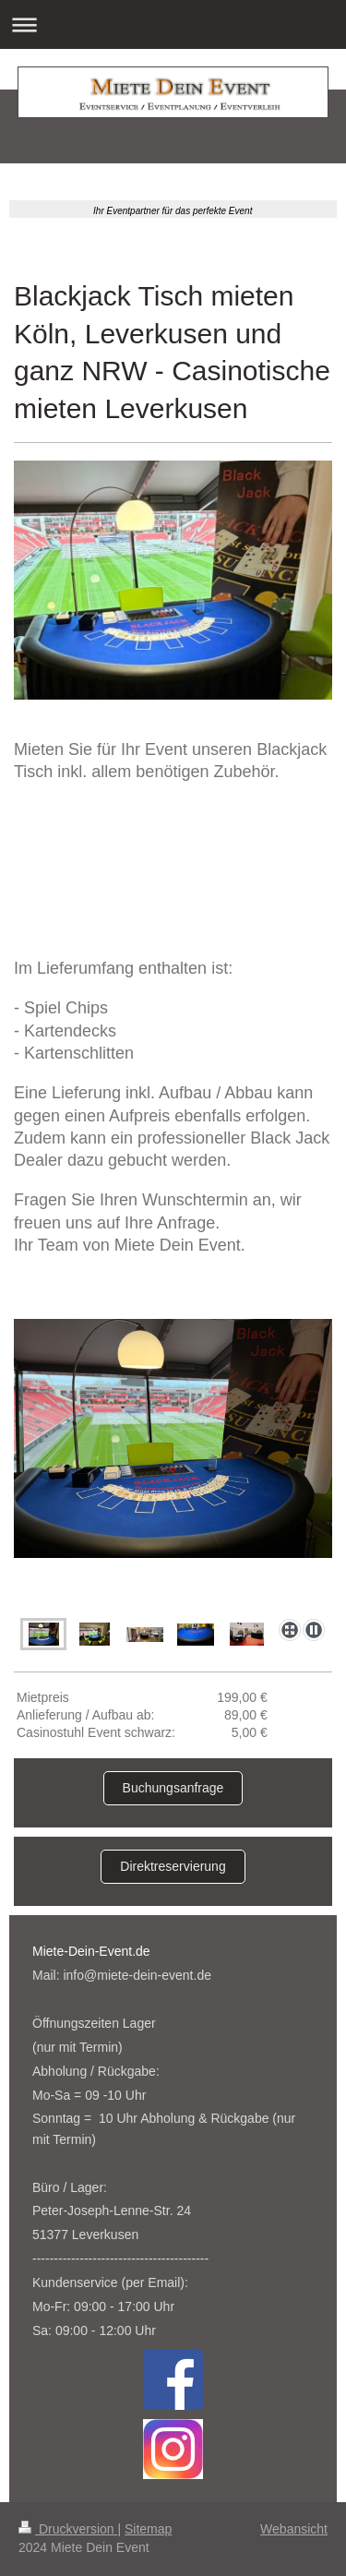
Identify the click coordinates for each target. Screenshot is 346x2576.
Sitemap (148, 2529)
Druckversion (67, 2529)
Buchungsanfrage (173, 1787)
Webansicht (294, 2529)
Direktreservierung (172, 1866)
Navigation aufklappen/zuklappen (173, 24)
